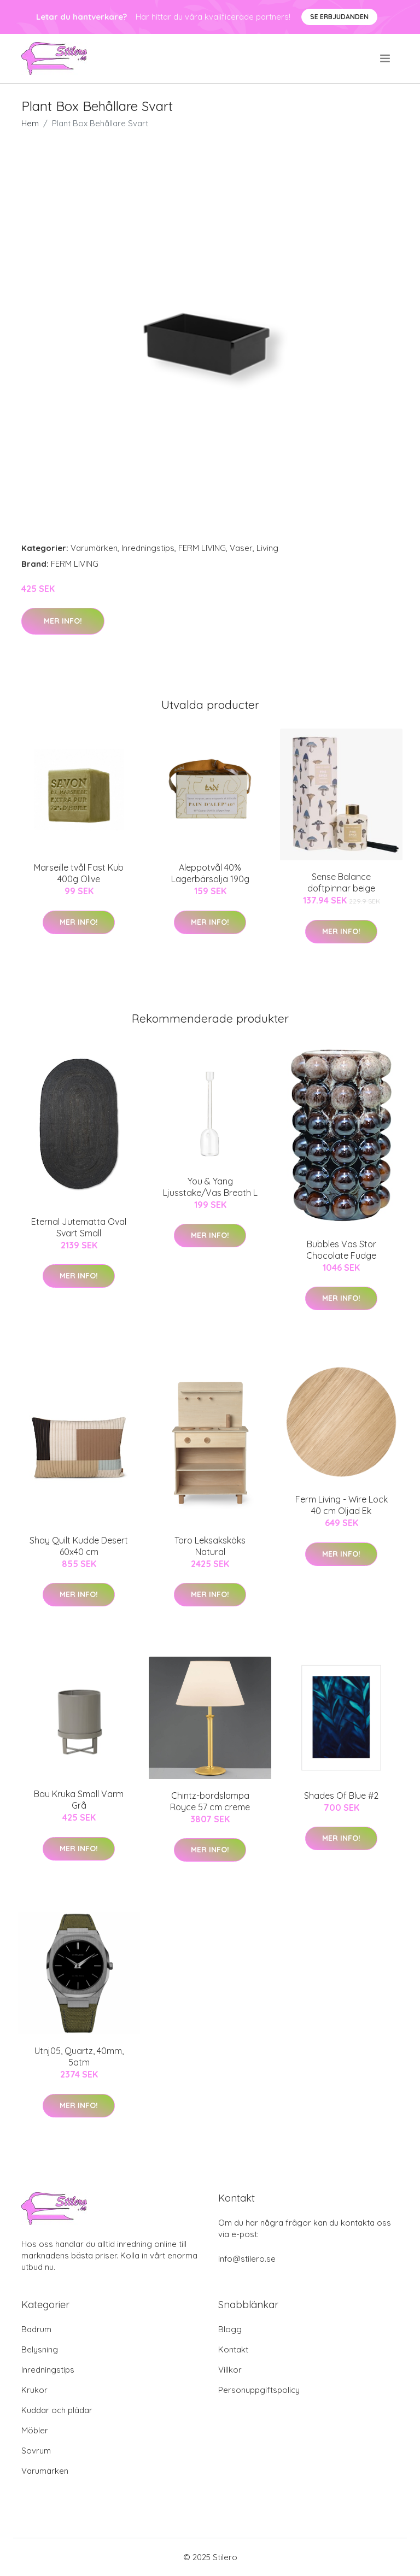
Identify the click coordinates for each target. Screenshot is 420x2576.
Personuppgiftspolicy (259, 2390)
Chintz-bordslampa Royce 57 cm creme (210, 1801)
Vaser (241, 548)
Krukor (34, 2390)
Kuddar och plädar (56, 2410)
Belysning (39, 2349)
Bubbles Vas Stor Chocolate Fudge (341, 1250)
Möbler (34, 2430)
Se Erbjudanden (339, 17)
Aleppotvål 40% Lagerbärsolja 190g (210, 873)
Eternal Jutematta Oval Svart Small (78, 1227)
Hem (30, 123)
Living (267, 548)
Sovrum (36, 2450)
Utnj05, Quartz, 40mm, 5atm (79, 2056)
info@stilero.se (247, 2259)
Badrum (36, 2329)
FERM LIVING (202, 548)
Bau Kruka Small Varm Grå (79, 1799)
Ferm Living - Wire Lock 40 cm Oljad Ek (341, 1505)
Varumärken (94, 548)
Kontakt (233, 2349)
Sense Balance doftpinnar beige (341, 882)
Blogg (230, 2329)
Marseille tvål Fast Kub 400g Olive (79, 873)
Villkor (230, 2369)
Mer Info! (63, 621)
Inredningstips (147, 548)
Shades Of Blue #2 (341, 1795)
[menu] (386, 58)
